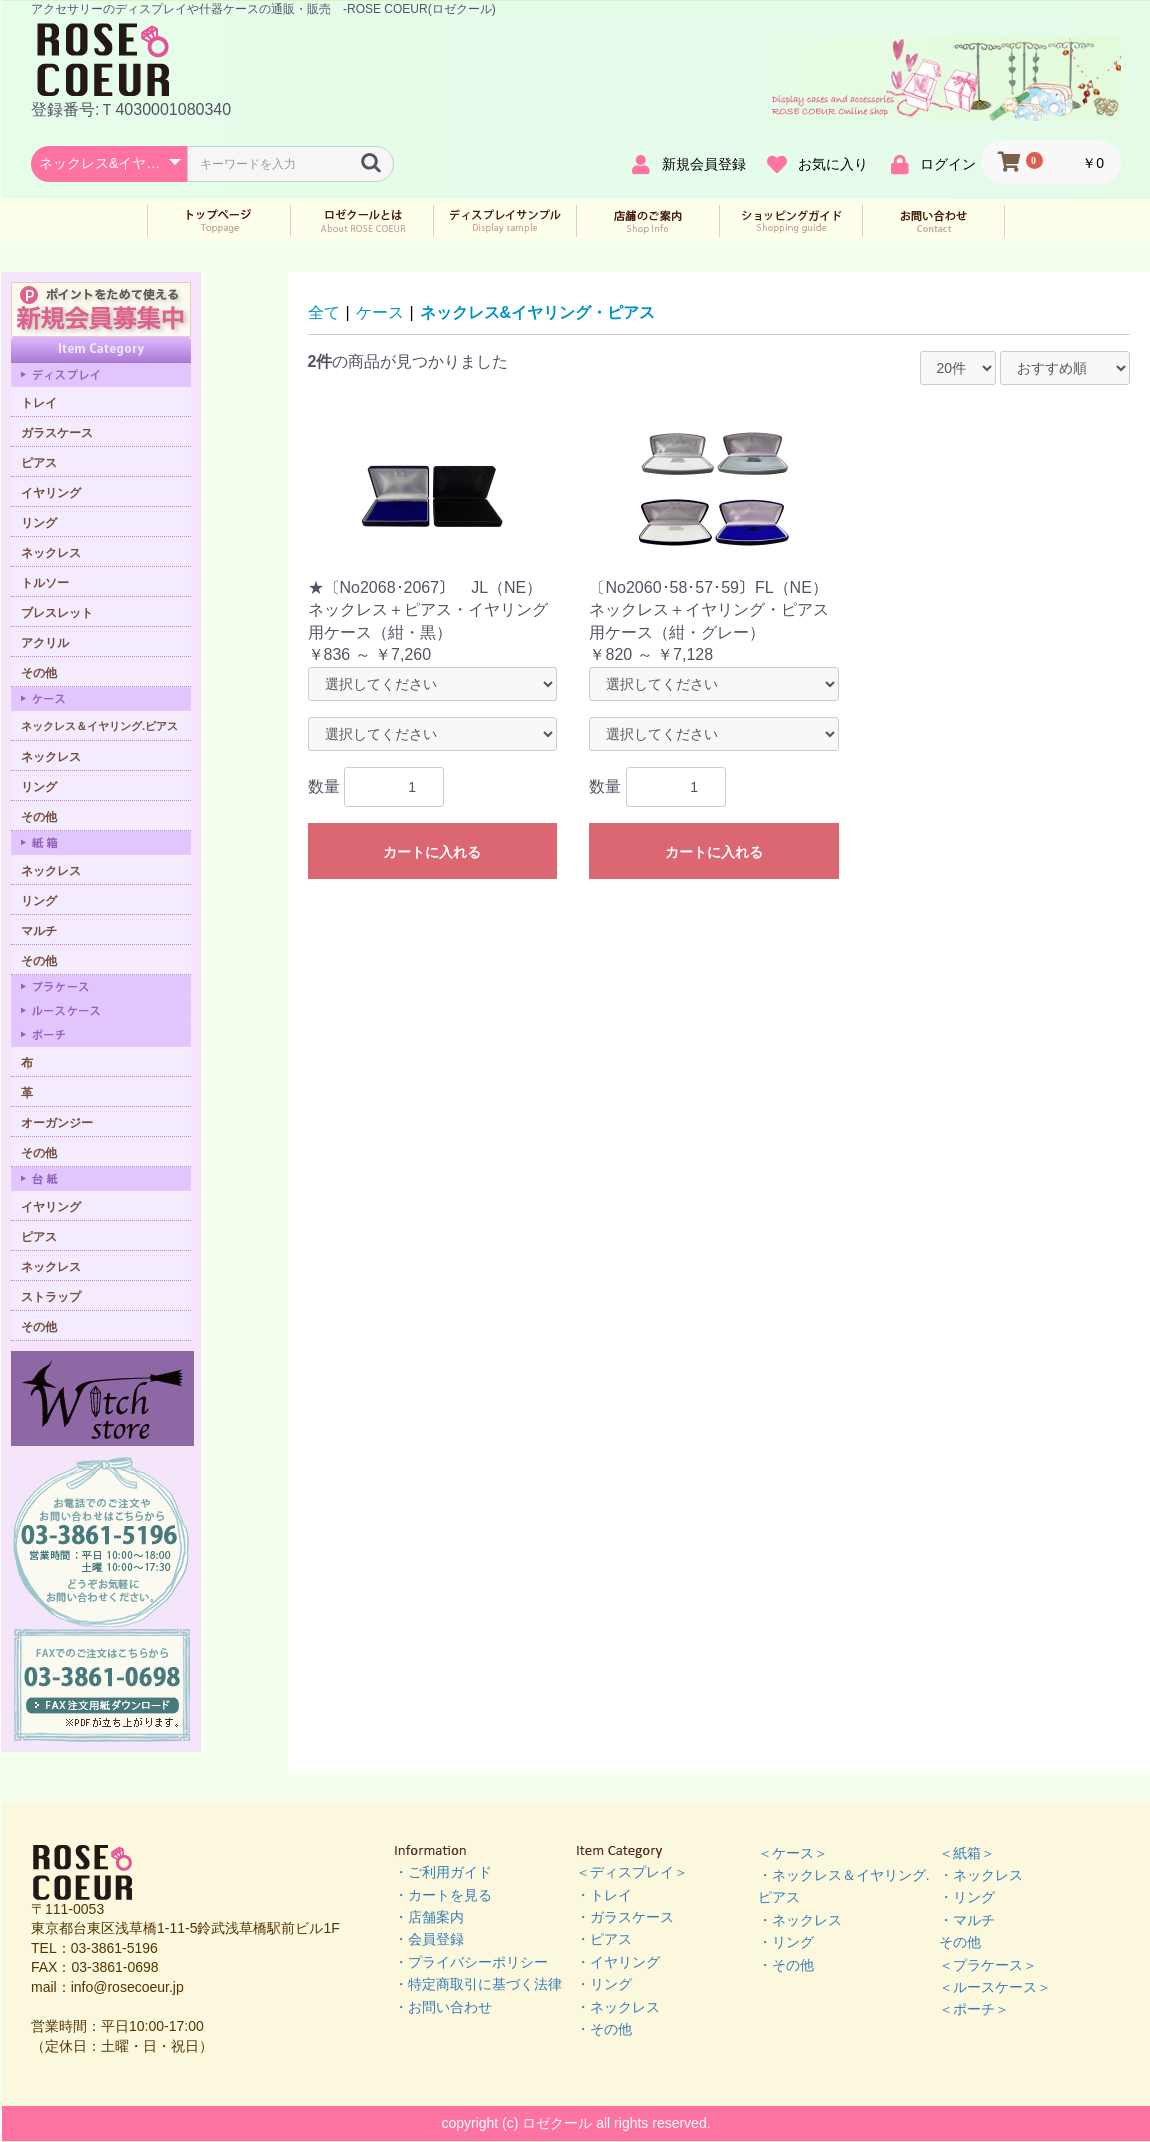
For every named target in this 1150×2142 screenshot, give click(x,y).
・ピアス (604, 1939)
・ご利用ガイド (443, 1872)
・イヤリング (618, 1962)
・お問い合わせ (443, 2007)
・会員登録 (429, 1939)
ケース (380, 312)
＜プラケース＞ (988, 1965)
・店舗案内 (429, 1917)
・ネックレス (618, 2007)
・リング (604, 1984)
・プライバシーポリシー (471, 1962)
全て (324, 312)
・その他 (604, 2029)
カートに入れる (432, 852)
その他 (960, 1942)
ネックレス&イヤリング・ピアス (538, 312)
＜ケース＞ (793, 1853)
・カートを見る (443, 1895)
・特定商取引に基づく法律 (478, 1984)
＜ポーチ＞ (974, 2009)
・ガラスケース (625, 1917)
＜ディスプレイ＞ (632, 1872)
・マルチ (967, 1920)
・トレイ (604, 1895)
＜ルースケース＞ (995, 1987)
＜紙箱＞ (967, 1853)
